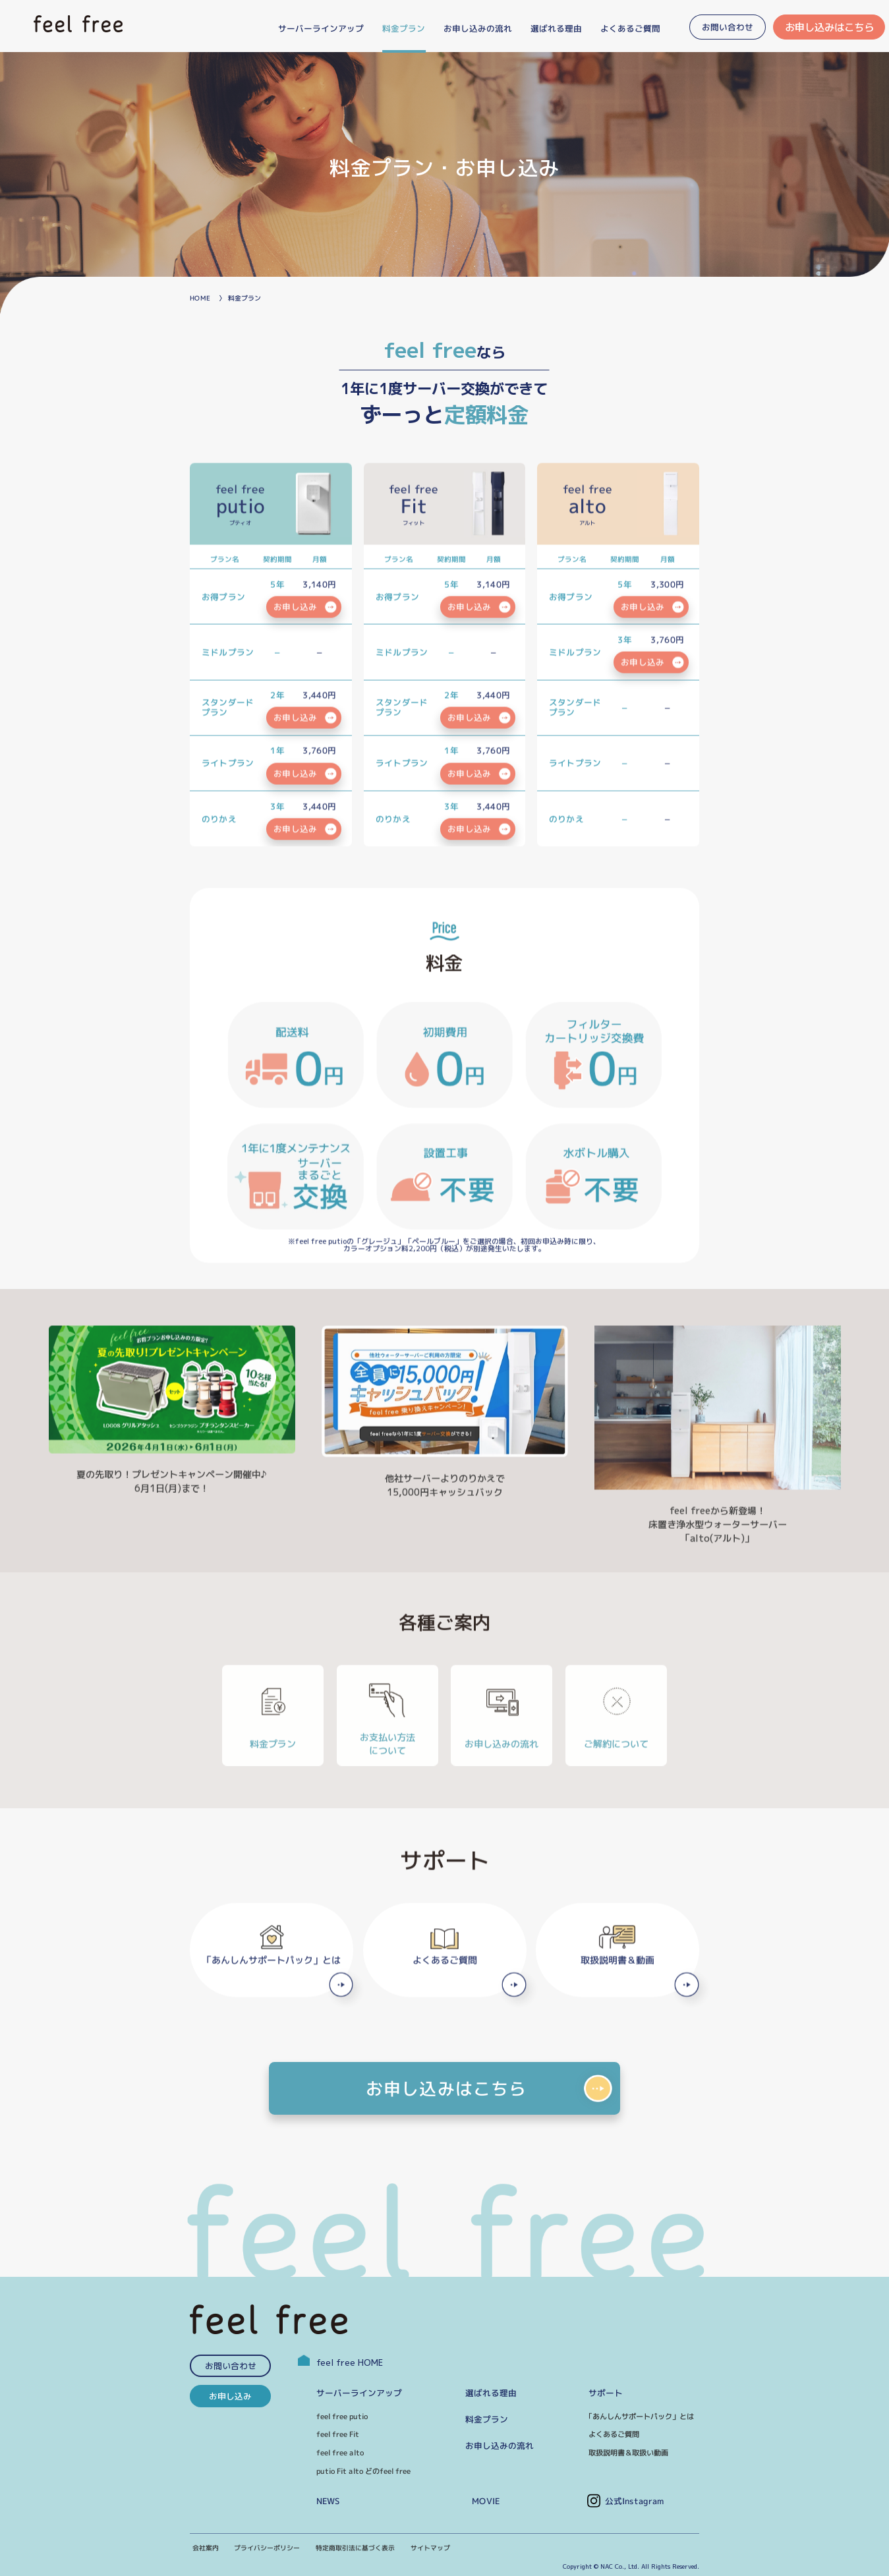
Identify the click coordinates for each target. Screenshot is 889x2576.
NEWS (328, 2501)
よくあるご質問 (613, 2434)
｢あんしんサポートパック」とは (641, 2416)
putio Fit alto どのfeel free (363, 2471)
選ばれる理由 (491, 2393)
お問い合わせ (230, 2366)
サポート (605, 2393)
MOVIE (486, 2501)
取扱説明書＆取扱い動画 (628, 2452)
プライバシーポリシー (267, 2548)
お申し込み (230, 2396)
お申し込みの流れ (499, 2445)
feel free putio (342, 2416)
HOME (200, 297)
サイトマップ (430, 2548)
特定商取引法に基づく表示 (355, 2548)
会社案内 (205, 2548)
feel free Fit (337, 2434)
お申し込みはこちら (829, 27)
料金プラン (486, 2419)
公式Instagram (634, 2501)
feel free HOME (340, 2362)
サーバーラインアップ (359, 2393)
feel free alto (340, 2452)
